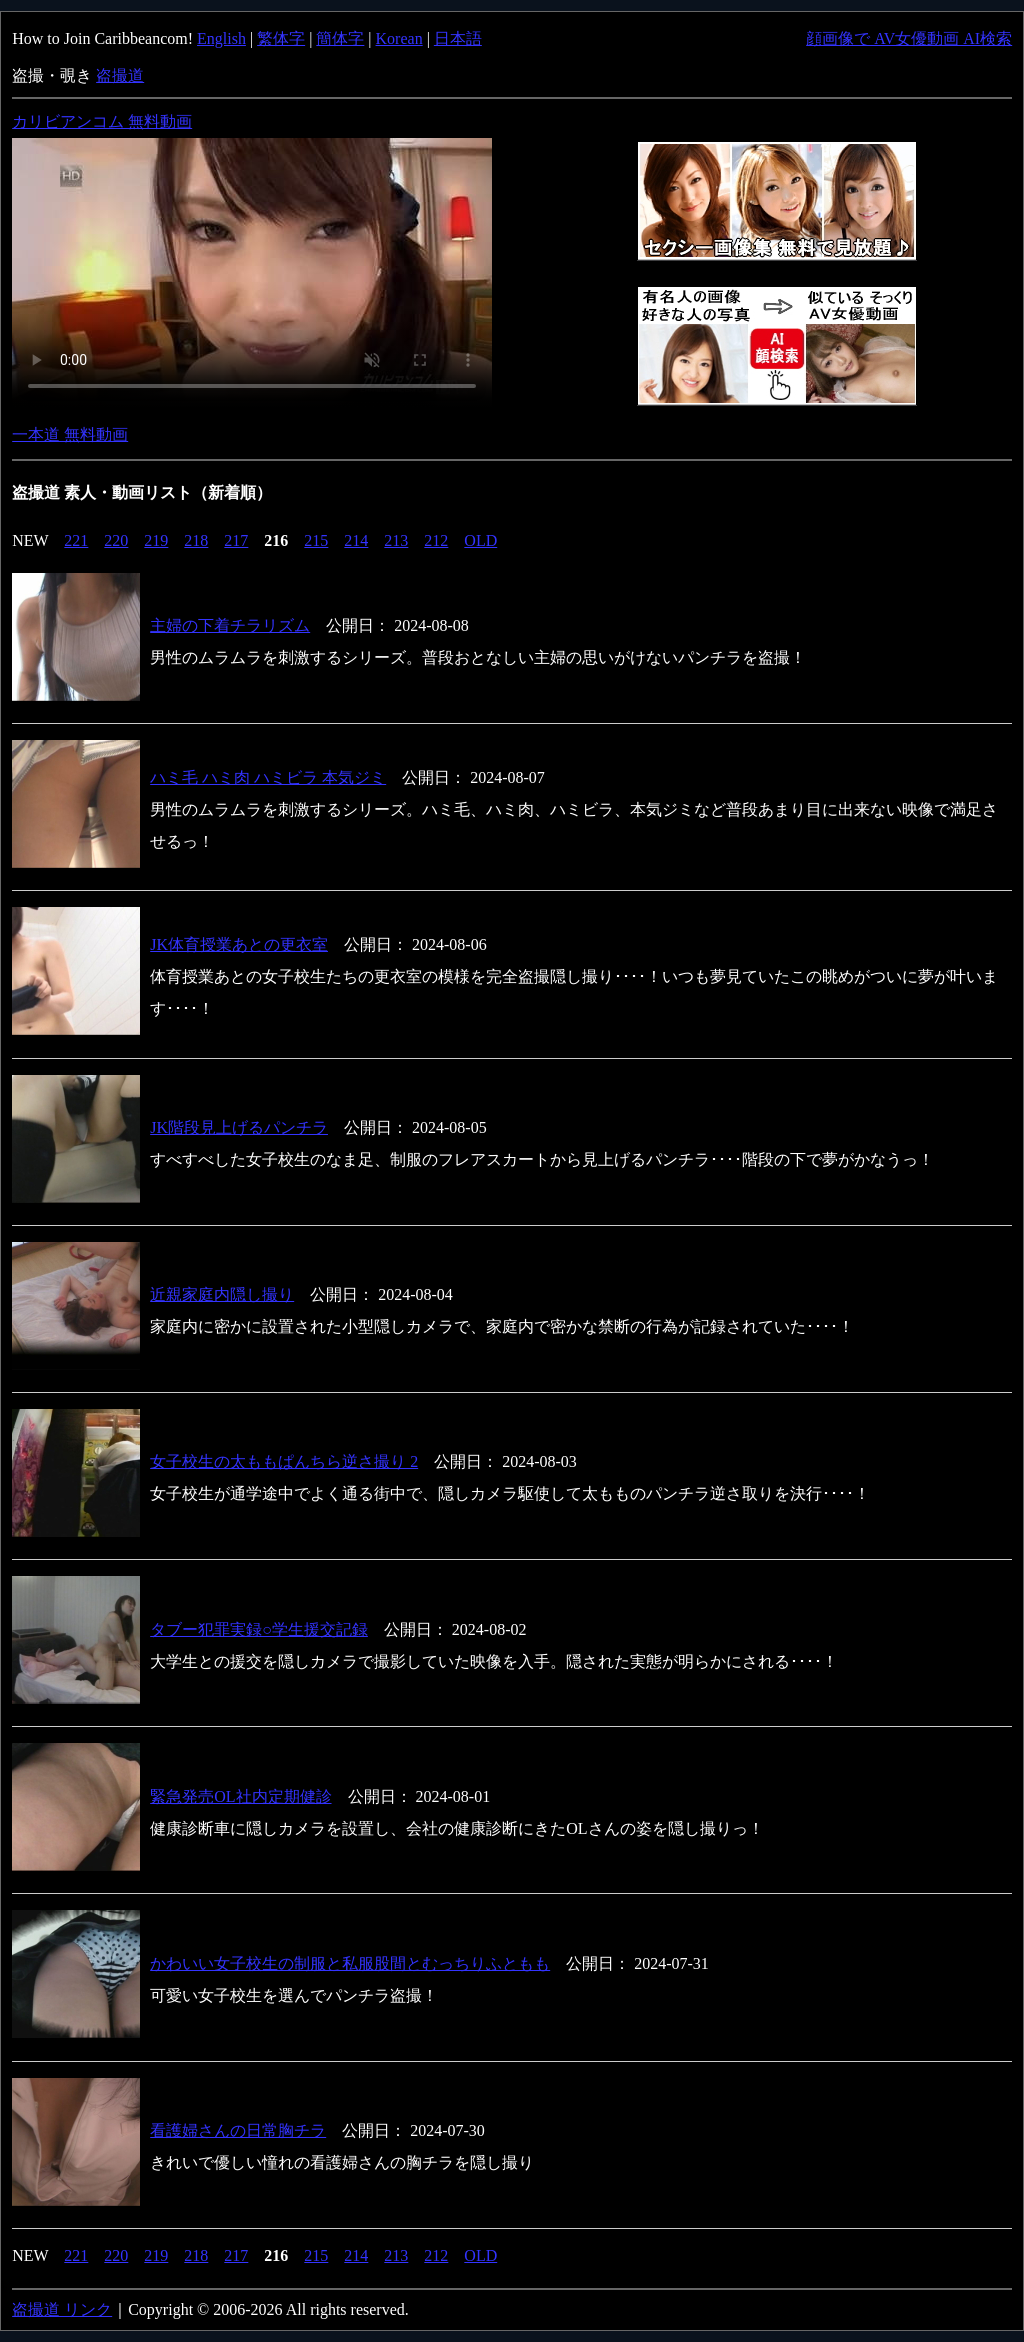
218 (196, 540)
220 (116, 540)
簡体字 (340, 38)
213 (396, 540)
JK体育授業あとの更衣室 (239, 944)
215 (316, 540)
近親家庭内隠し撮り (222, 1294)
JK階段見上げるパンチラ (239, 1127)
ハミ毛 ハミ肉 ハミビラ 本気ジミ (268, 777)
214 (356, 540)
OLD (480, 540)
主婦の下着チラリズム (230, 625)
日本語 (458, 38)
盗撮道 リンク (62, 2309)
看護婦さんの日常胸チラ (238, 2130)
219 (156, 540)
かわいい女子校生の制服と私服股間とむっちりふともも (350, 1963)
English (221, 38)
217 (236, 540)
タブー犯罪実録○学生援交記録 (259, 1629)
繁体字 (281, 38)
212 (436, 540)
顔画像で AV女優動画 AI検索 (909, 38)
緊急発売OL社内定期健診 (240, 1796)
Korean (399, 38)
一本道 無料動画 (70, 434)
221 (76, 540)
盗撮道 (120, 75)
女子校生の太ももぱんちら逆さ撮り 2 (284, 1461)
